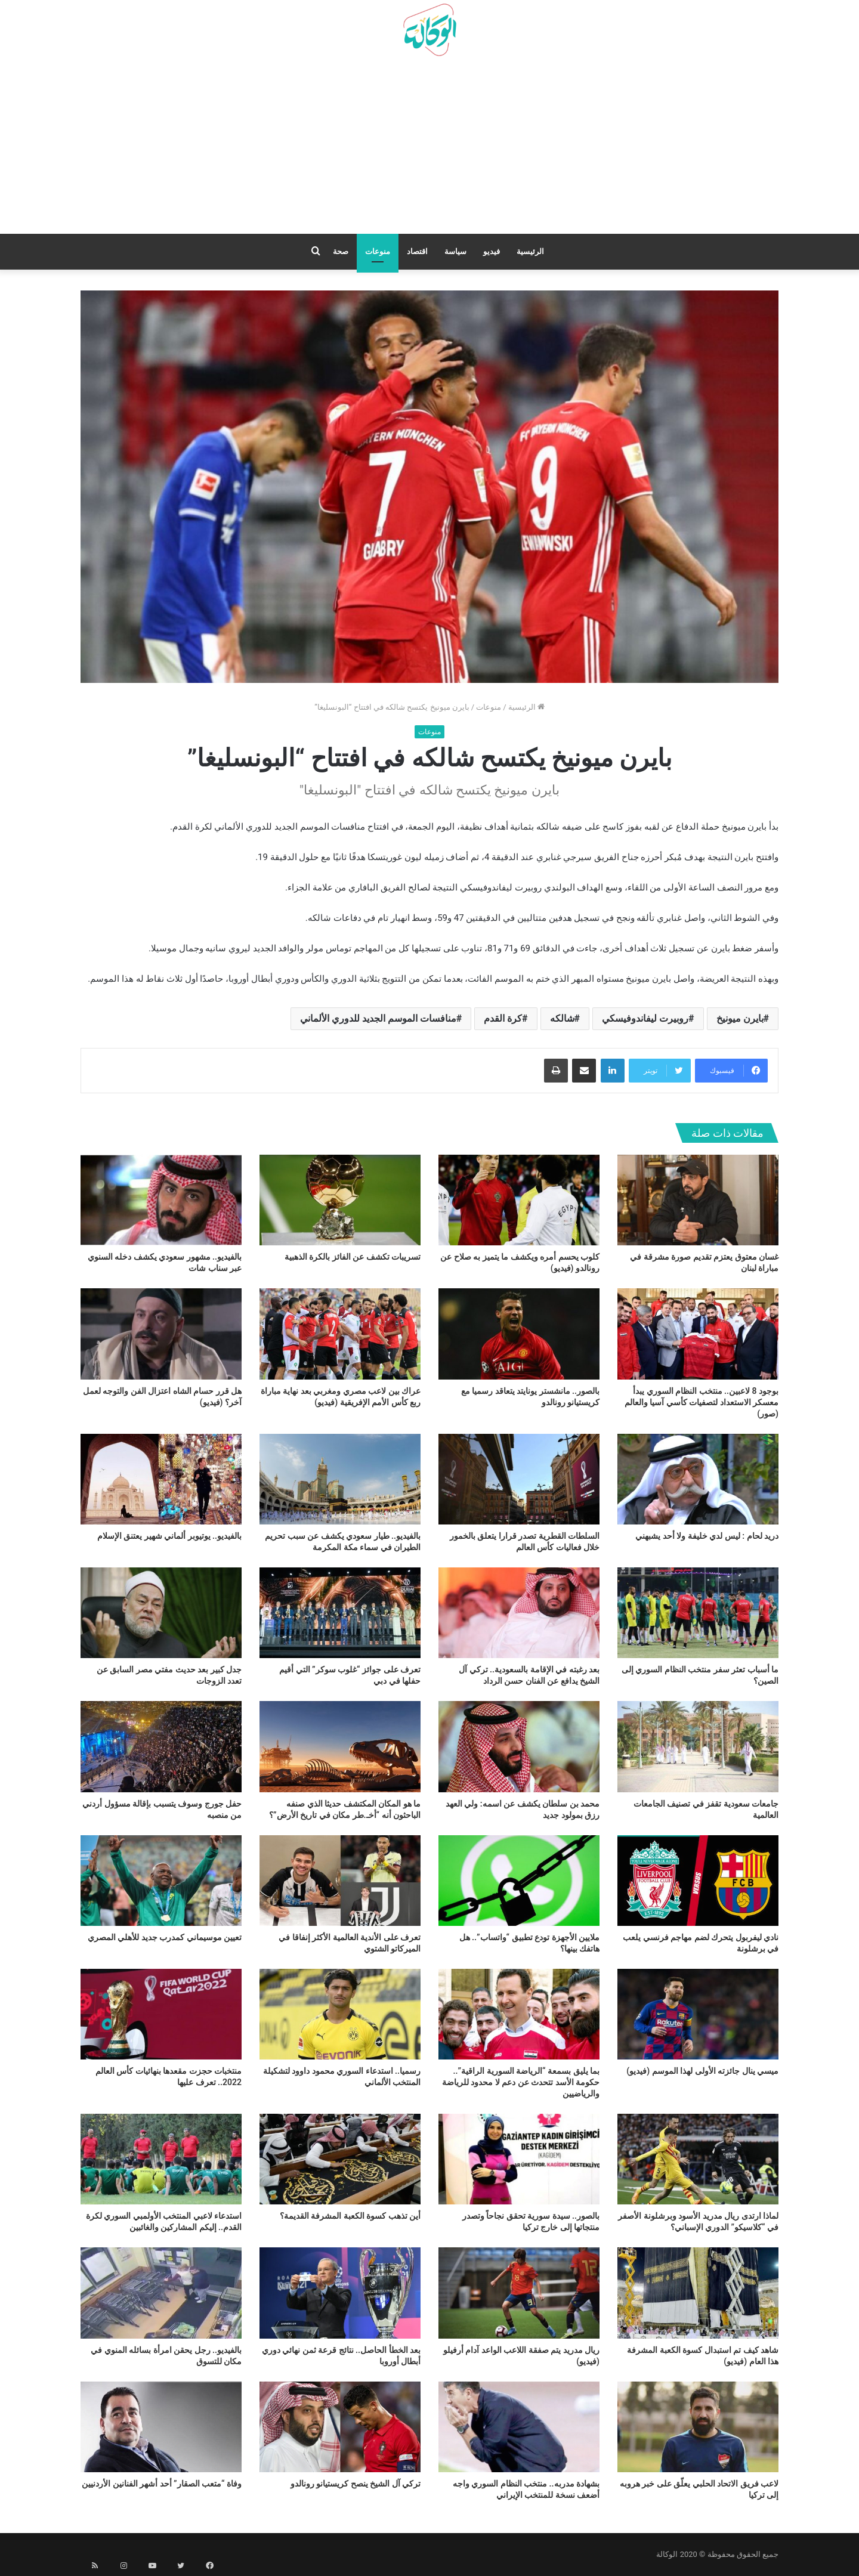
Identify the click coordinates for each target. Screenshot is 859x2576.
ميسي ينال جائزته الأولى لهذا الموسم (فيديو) (702, 2071)
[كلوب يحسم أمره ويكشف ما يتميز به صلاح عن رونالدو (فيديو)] (519, 1200)
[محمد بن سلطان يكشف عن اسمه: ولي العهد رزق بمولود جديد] (519, 1746)
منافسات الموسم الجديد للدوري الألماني (378, 1018)
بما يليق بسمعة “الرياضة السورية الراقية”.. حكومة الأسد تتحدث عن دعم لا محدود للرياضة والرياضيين (521, 2082)
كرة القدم (503, 1018)
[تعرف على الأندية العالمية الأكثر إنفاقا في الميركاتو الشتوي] (340, 1880)
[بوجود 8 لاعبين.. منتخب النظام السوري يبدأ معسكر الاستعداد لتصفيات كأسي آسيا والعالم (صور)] (697, 1333)
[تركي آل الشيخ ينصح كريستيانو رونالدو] (340, 2427)
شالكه (562, 1018)
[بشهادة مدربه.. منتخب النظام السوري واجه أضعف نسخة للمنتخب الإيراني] (519, 2427)
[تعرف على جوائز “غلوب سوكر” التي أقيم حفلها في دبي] (340, 1612)
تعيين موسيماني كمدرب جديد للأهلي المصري (165, 1937)
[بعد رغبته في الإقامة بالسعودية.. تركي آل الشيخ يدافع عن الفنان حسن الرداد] (519, 1612)
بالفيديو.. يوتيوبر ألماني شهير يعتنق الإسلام (169, 1536)
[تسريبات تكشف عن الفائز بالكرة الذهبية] (340, 1200)
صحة (340, 251)
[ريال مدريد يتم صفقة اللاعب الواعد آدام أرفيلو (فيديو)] (519, 2292)
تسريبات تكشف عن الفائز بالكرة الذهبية (353, 1256)
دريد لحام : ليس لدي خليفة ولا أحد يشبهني (706, 1536)
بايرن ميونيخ (740, 1018)
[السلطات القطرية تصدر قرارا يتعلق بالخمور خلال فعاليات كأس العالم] (519, 1479)
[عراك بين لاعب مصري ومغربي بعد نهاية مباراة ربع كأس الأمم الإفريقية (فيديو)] (340, 1333)
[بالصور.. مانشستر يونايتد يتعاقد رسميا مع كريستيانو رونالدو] (519, 1333)
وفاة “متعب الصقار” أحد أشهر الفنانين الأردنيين (162, 2483)
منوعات (377, 251)
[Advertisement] (429, 149)
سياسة (455, 251)
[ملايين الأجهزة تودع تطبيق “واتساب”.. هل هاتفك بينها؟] (519, 1880)
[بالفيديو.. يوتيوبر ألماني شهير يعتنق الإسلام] (161, 1479)
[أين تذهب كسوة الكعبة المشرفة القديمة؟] (340, 2159)
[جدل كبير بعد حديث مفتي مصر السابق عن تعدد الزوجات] (161, 1612)
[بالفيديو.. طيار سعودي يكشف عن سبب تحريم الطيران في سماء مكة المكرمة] (340, 1479)
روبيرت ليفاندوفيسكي (645, 1018)
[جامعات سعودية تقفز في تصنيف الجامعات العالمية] (697, 1746)
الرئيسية (530, 251)
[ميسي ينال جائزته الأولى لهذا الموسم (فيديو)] (697, 2014)
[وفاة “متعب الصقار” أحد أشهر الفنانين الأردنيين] (161, 2427)
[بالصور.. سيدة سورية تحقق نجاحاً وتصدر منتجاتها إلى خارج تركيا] (519, 2159)
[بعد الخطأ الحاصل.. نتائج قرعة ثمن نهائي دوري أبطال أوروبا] (340, 2292)
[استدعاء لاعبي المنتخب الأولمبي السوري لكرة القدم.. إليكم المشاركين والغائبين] (161, 2159)
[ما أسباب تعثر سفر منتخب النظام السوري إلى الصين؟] (697, 1612)
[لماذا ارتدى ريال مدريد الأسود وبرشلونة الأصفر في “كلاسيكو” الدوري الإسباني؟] (697, 2159)
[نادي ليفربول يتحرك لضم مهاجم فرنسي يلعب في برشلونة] (697, 1880)
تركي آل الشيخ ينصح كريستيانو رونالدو (356, 2483)
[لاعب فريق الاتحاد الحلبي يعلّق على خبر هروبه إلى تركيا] (697, 2427)
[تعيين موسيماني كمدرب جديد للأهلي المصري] (161, 1880)
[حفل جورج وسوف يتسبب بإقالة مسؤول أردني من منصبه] (161, 1746)
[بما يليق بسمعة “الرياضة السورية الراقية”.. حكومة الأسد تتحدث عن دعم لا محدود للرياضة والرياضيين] (519, 2014)
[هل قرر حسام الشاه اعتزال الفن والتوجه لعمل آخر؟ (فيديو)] (161, 1333)
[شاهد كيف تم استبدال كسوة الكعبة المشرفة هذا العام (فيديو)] (697, 2292)
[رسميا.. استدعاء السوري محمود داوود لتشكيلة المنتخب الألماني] (340, 2014)
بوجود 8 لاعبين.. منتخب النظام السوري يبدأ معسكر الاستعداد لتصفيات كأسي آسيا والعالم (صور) (701, 1402)
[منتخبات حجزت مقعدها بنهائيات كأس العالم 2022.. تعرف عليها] (161, 2014)
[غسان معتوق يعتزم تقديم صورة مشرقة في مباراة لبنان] (697, 1200)
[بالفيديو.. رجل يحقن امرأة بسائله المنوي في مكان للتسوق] (161, 2292)
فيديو (491, 251)
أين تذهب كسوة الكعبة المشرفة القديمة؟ (350, 2216)
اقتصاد (417, 251)
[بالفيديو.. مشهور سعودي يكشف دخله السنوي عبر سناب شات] (161, 1200)
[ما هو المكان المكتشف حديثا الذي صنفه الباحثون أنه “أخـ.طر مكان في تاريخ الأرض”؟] (340, 1746)
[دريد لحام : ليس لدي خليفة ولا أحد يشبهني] (697, 1479)
